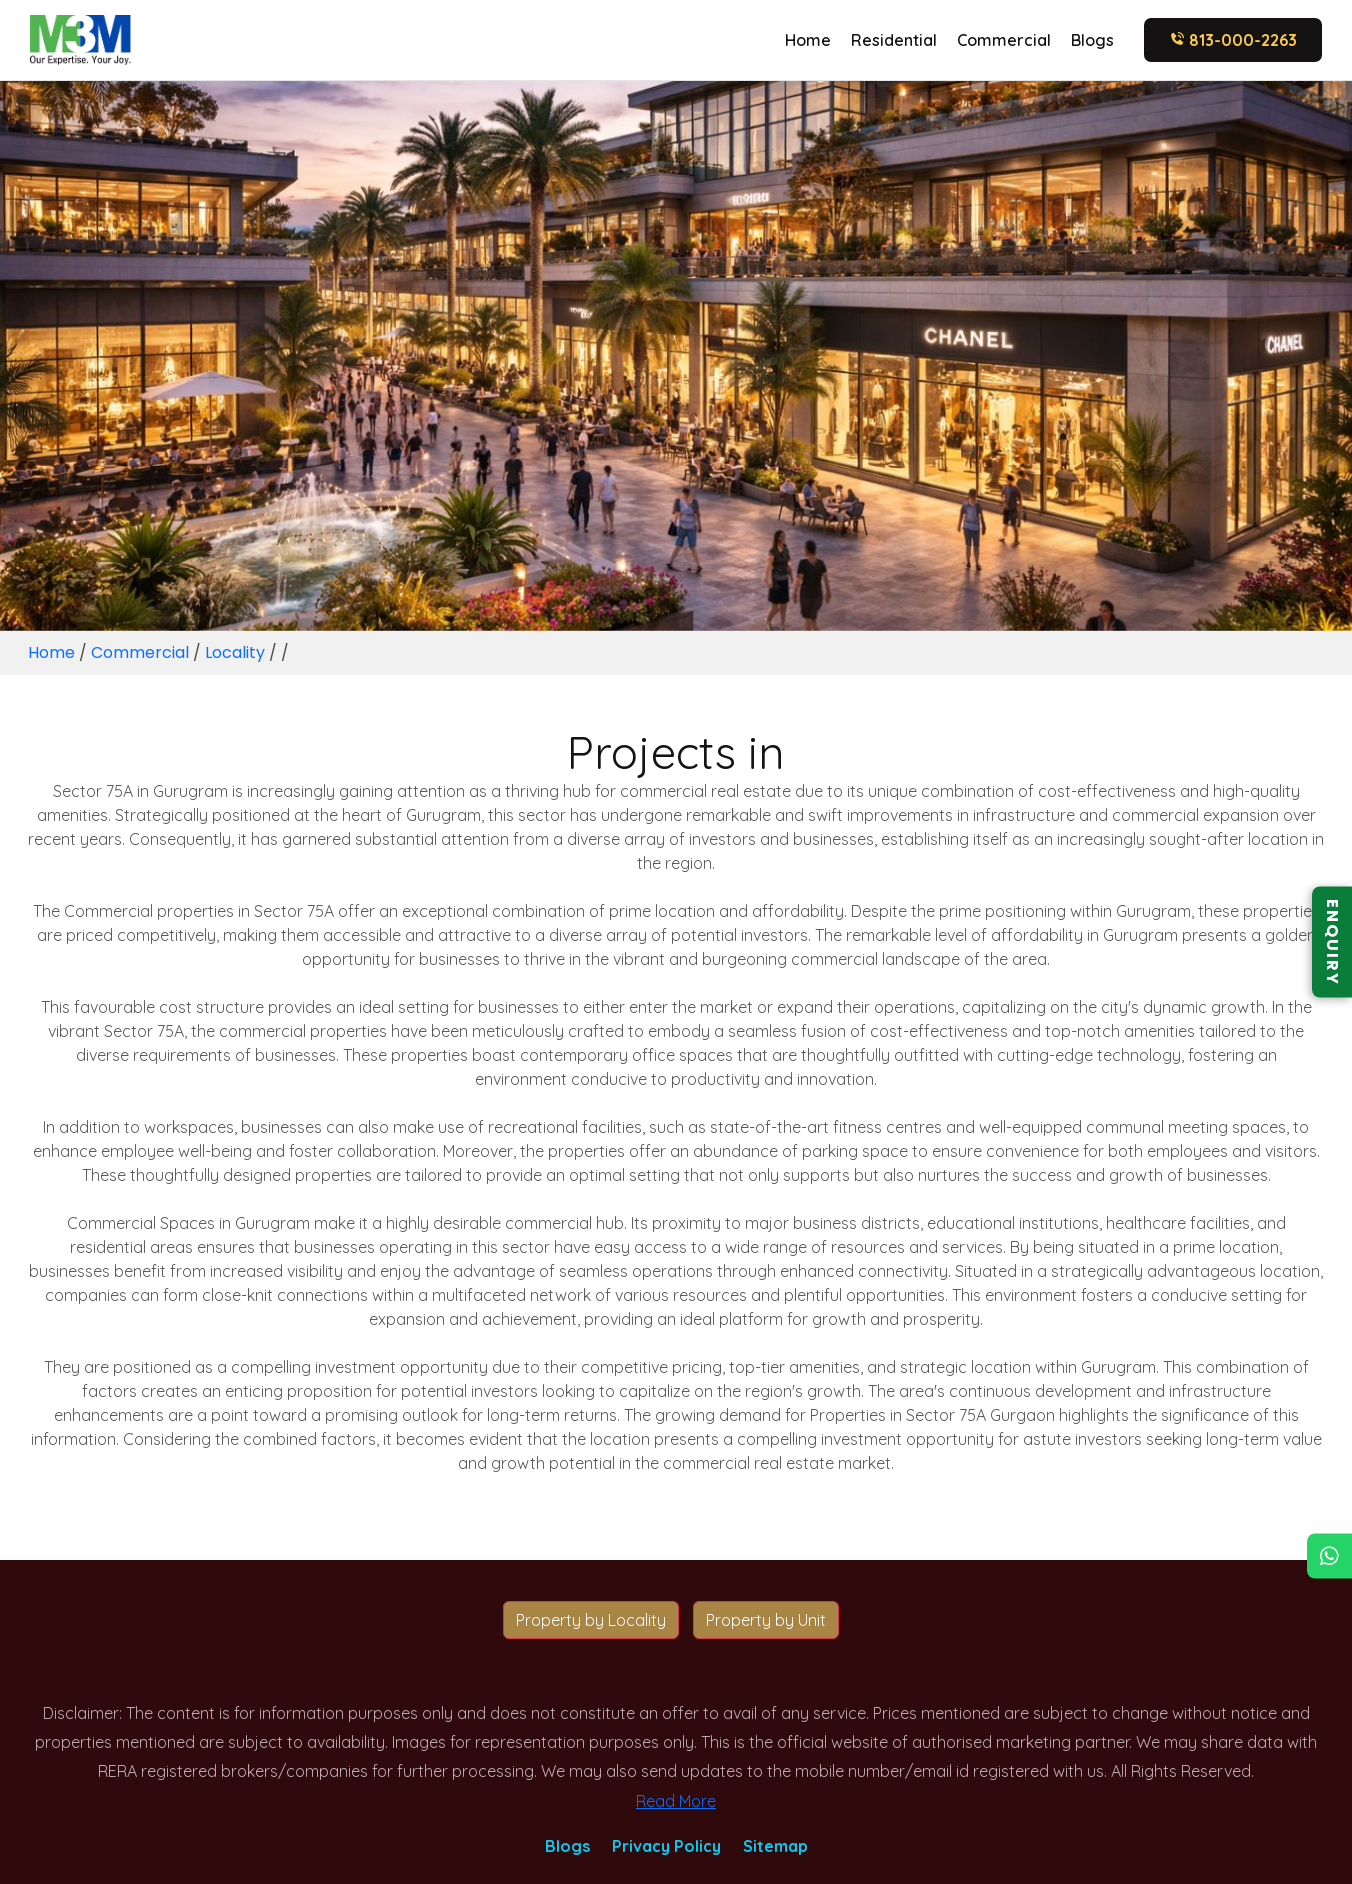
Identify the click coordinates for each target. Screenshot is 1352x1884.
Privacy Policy (666, 1846)
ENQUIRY (1332, 942)
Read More (676, 1801)
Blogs (1092, 40)
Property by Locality (591, 1620)
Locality (235, 652)
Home (808, 40)
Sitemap (775, 1846)
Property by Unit (766, 1620)
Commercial (1004, 40)
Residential (894, 40)
